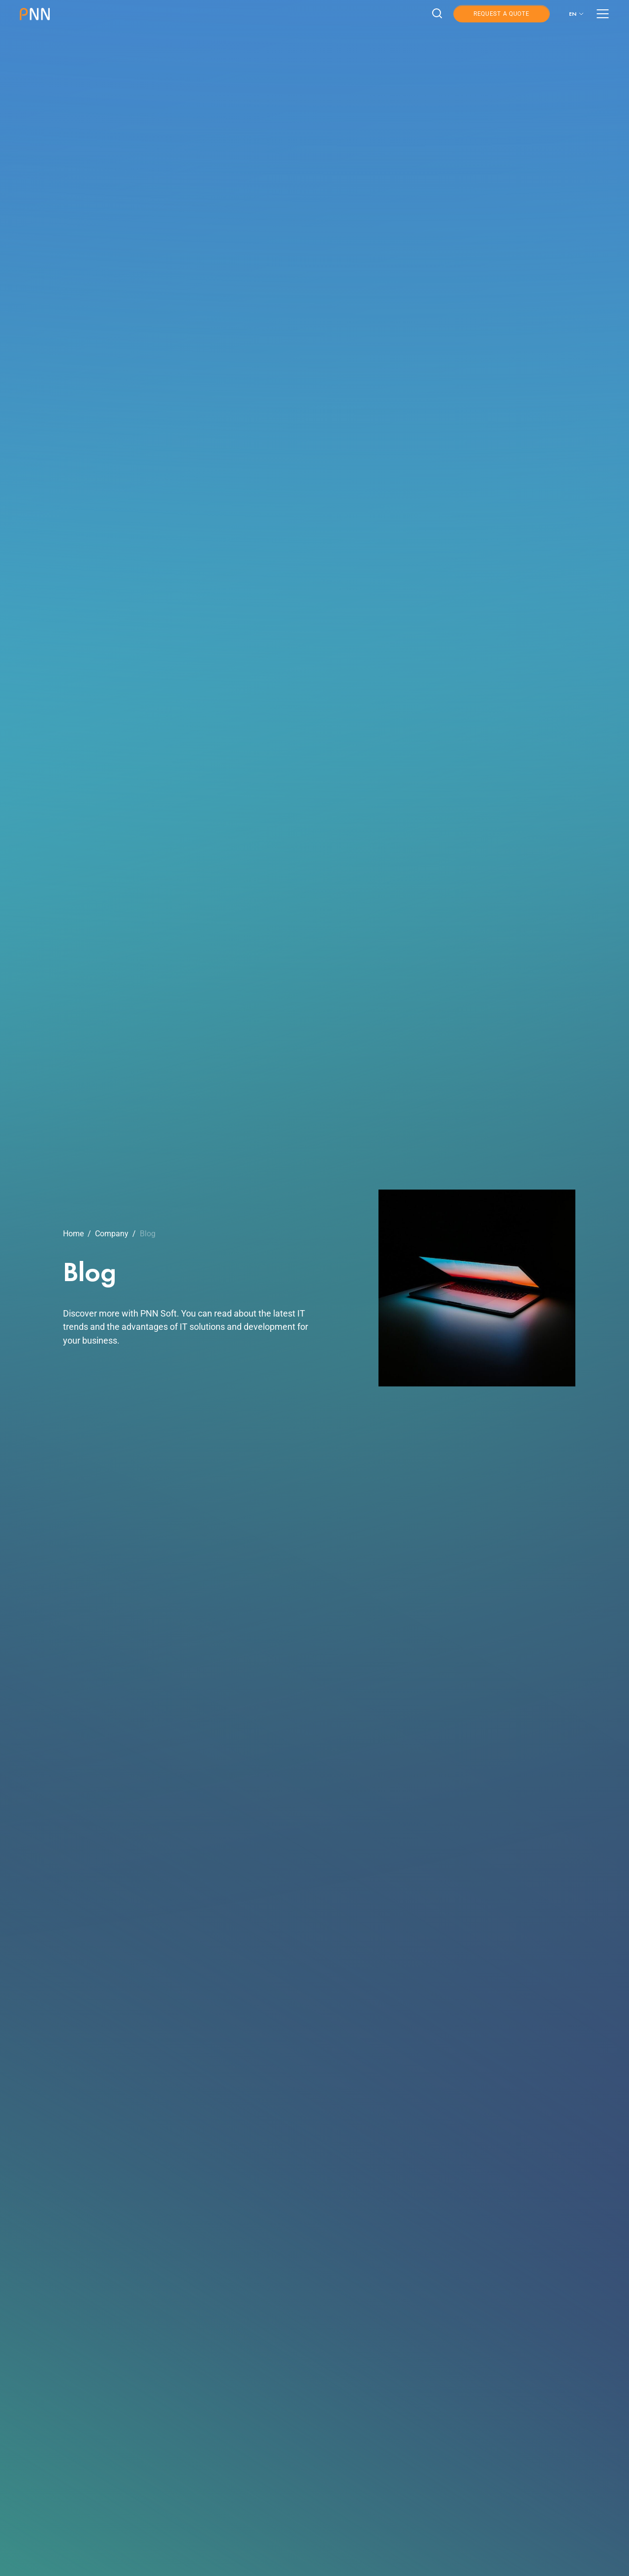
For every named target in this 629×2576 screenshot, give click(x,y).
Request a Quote (501, 13)
